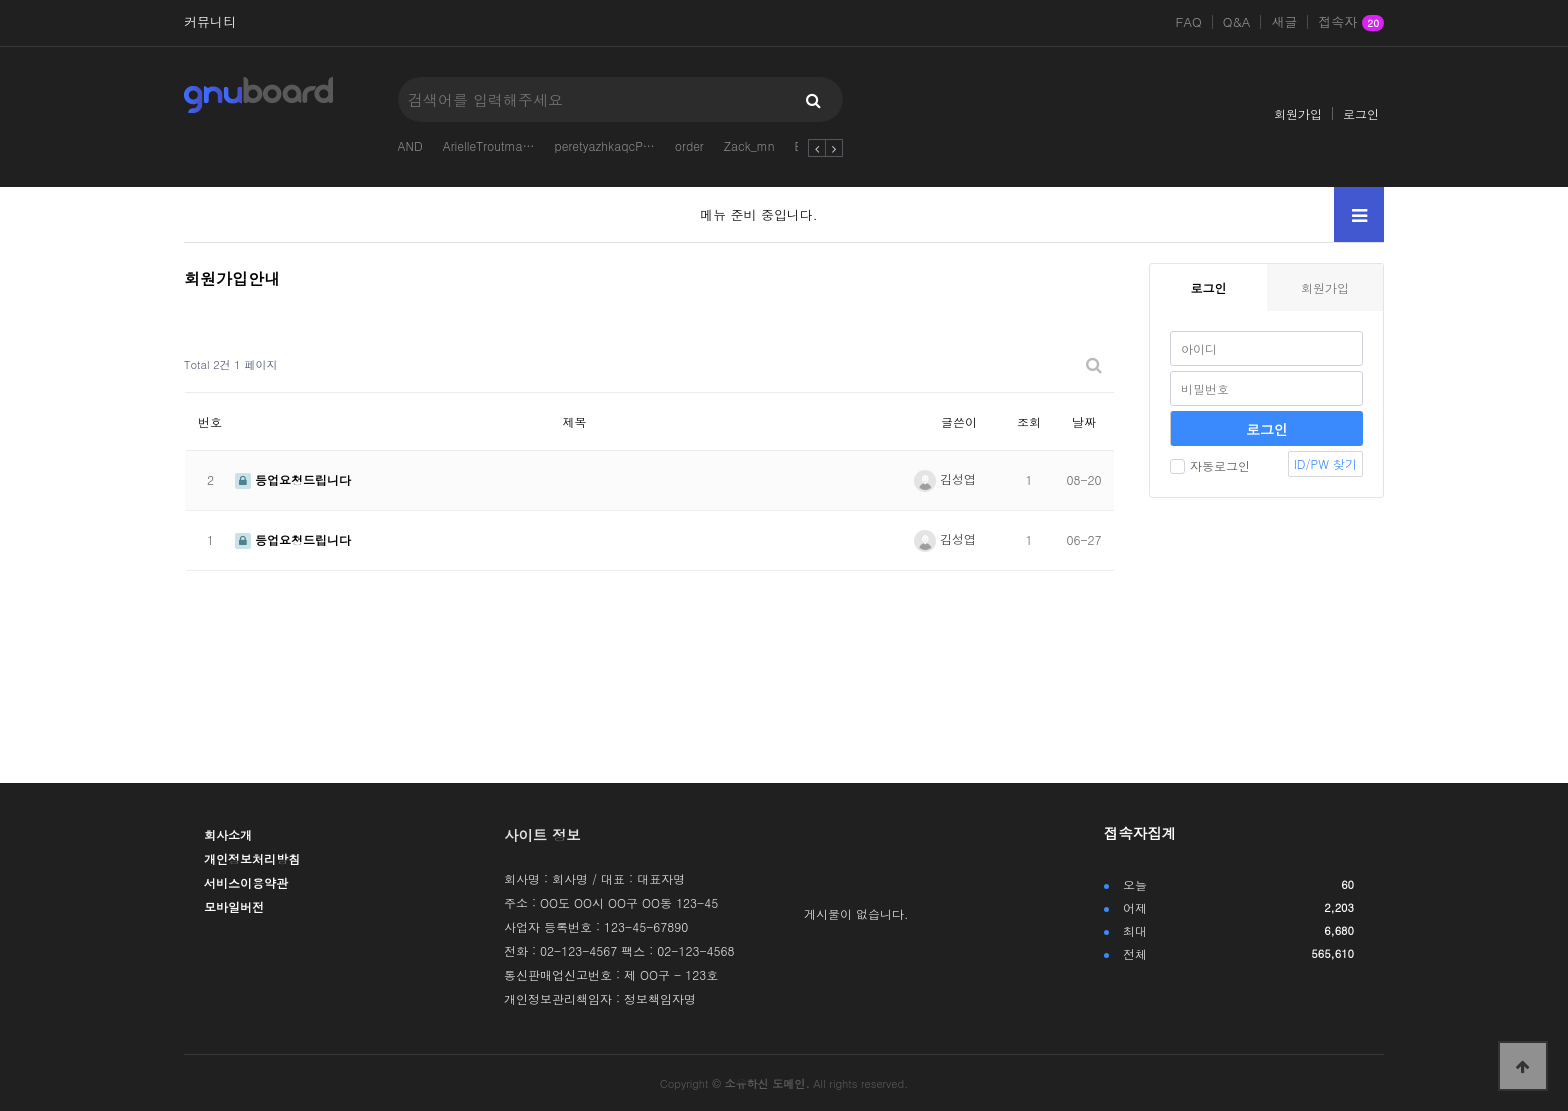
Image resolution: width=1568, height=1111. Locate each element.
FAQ (1189, 22)
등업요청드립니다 (293, 479)
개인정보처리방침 (252, 858)
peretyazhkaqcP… (605, 145)
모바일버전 (234, 906)
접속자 (1351, 23)
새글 (1284, 22)
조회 (1029, 421)
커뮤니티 (210, 22)
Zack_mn (749, 145)
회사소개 (228, 834)
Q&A (1237, 22)
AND (410, 145)
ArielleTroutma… (489, 145)
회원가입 (1298, 113)
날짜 (1084, 421)
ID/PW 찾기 (1325, 463)
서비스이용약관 (246, 882)
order (689, 145)
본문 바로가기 (0, 0)
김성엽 (945, 478)
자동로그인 (1210, 465)
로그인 (1361, 113)
